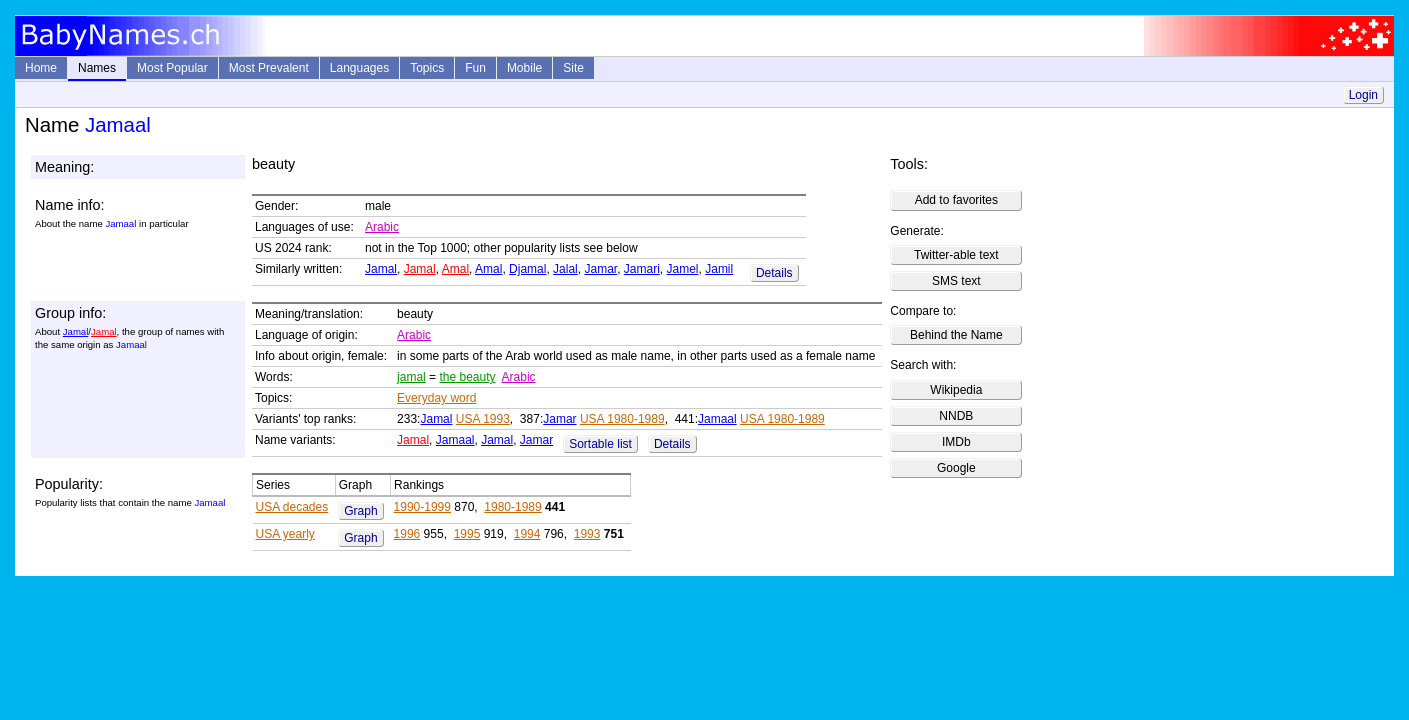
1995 (467, 534)
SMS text (956, 281)
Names (97, 68)
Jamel (683, 269)
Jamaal (717, 419)
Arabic (382, 227)
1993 (587, 534)
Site (573, 68)
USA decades (292, 507)
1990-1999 (422, 507)
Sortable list (600, 444)
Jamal (381, 269)
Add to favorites (956, 200)
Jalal (565, 269)
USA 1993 (483, 419)
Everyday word (436, 398)
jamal (411, 377)
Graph (360, 511)
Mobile (524, 68)
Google (956, 468)
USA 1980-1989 (622, 419)
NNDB (956, 416)
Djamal (527, 269)
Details (774, 273)
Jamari (642, 269)
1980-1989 (512, 507)
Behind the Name (956, 335)
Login (1363, 95)
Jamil (719, 269)
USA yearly (285, 534)
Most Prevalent (269, 68)
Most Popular (172, 68)
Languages (359, 68)
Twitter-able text (956, 255)
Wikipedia (956, 390)
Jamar (600, 269)
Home (41, 68)
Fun (475, 68)
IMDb (956, 442)
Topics (427, 68)
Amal (455, 269)
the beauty (467, 377)
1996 (407, 534)
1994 (527, 534)
